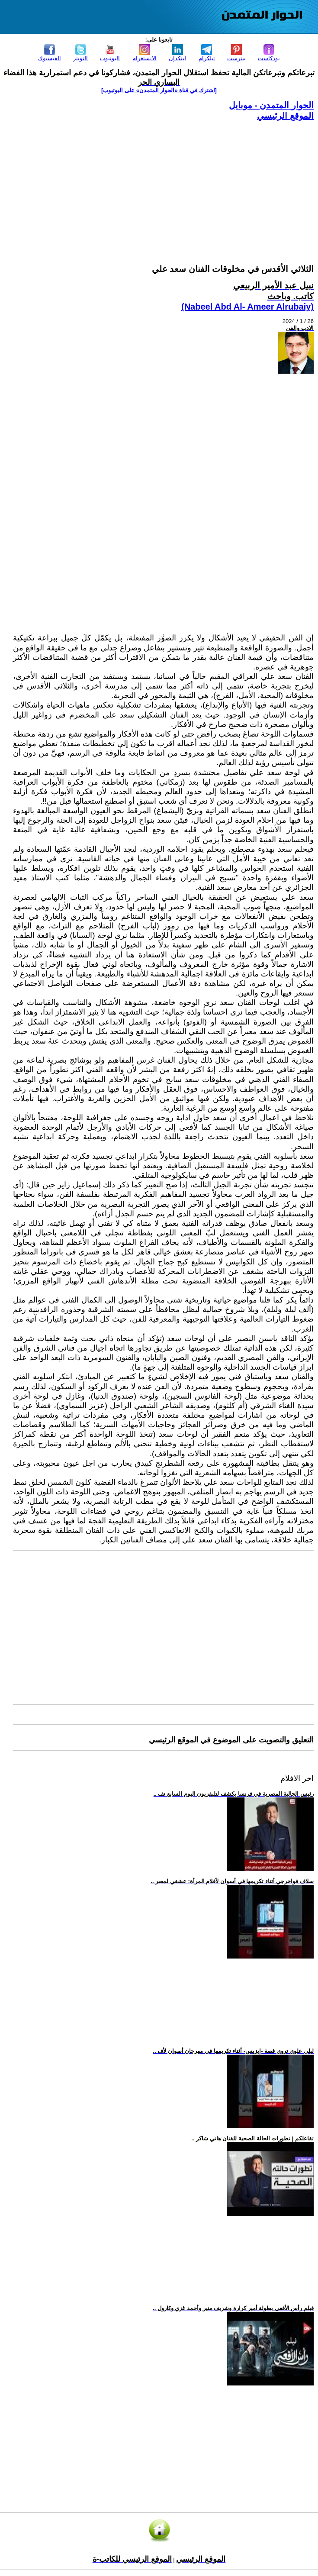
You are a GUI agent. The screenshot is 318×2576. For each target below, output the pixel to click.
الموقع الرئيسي (285, 115)
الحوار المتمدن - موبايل (271, 105)
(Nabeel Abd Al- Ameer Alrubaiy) (247, 306)
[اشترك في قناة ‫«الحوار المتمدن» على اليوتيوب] (159, 90)
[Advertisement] (163, 181)
